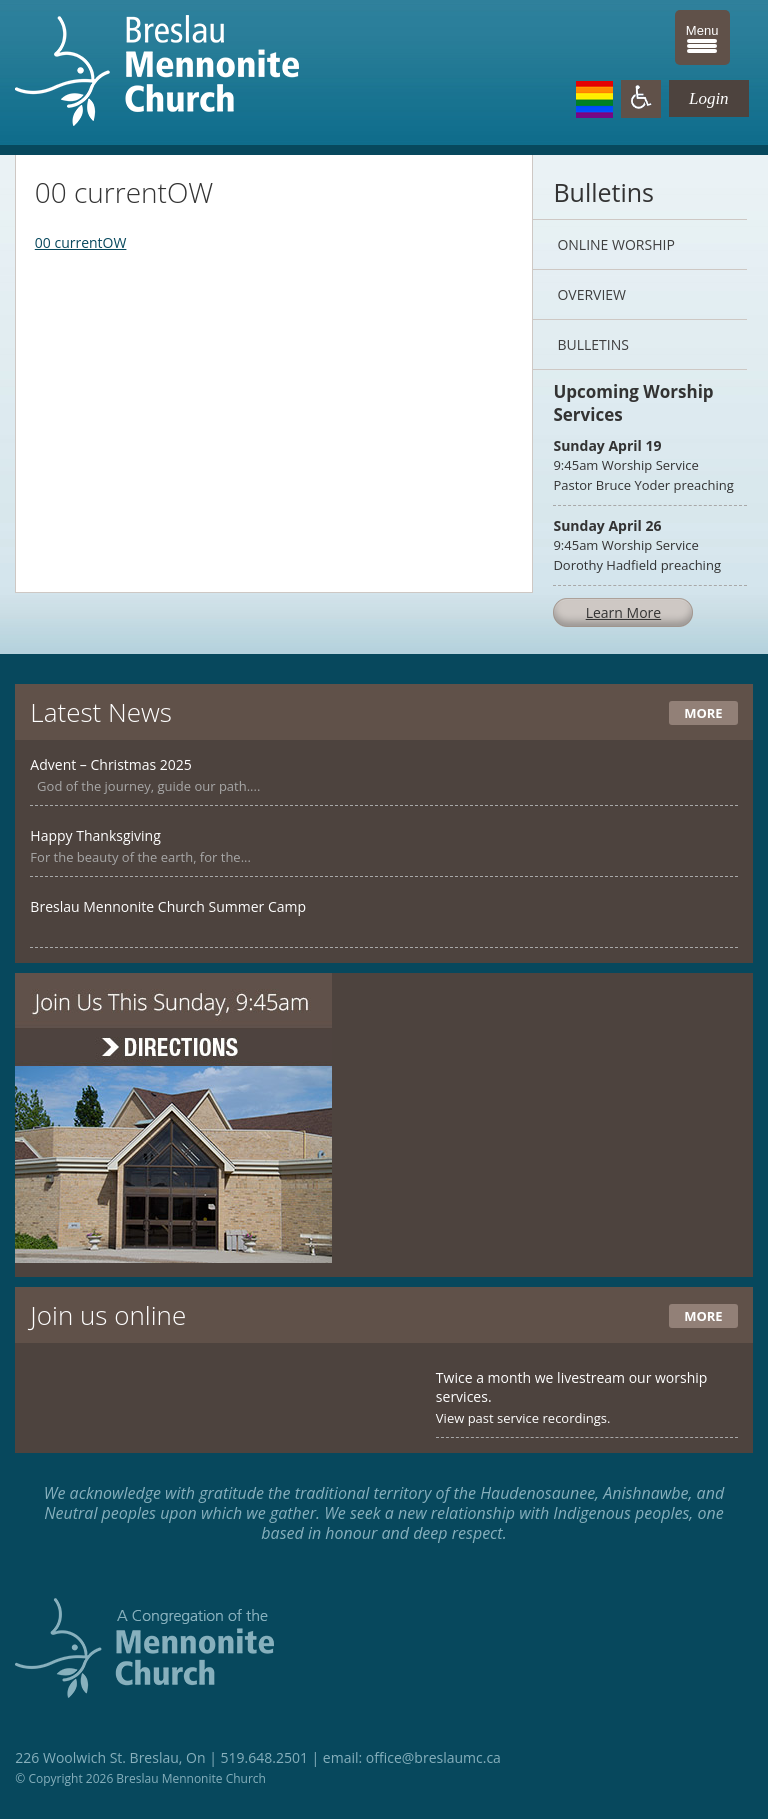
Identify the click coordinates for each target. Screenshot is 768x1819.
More (703, 713)
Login (709, 98)
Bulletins (592, 344)
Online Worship (615, 244)
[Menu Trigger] (702, 37)
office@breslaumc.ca (433, 1757)
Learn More (624, 612)
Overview (591, 294)
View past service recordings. (523, 1418)
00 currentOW (81, 242)
